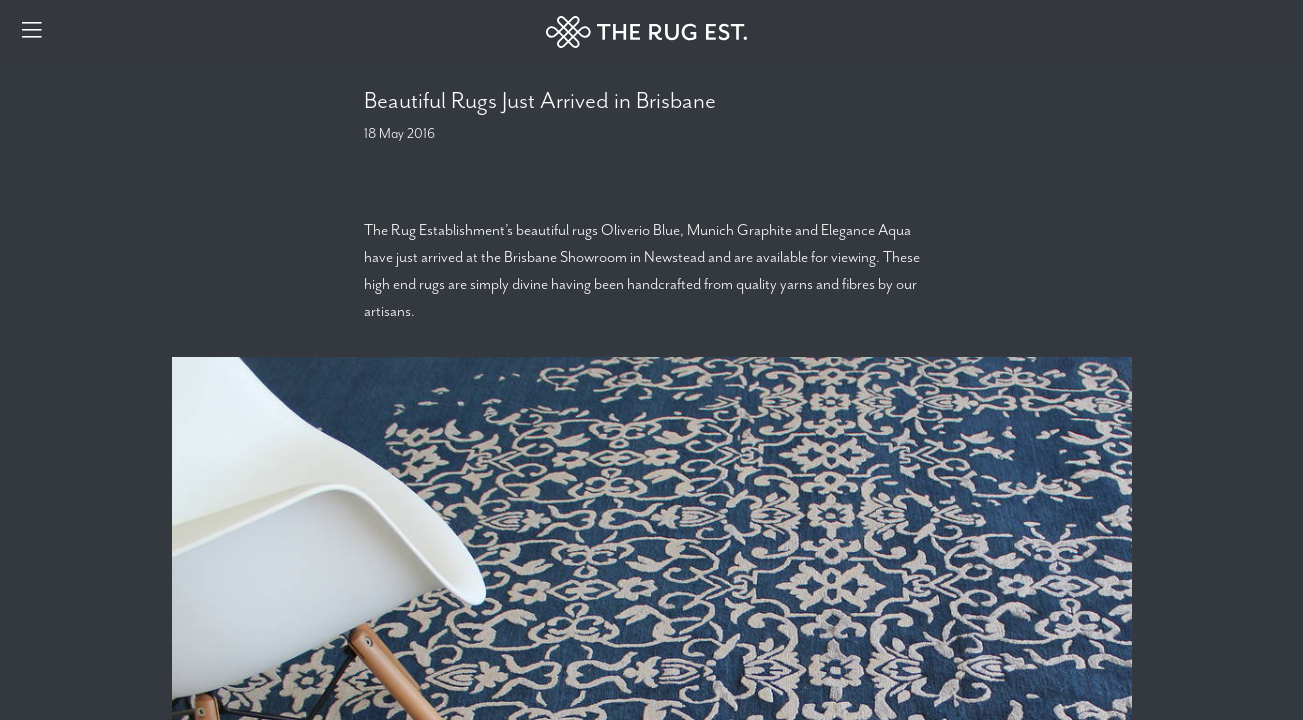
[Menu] (32, 32)
